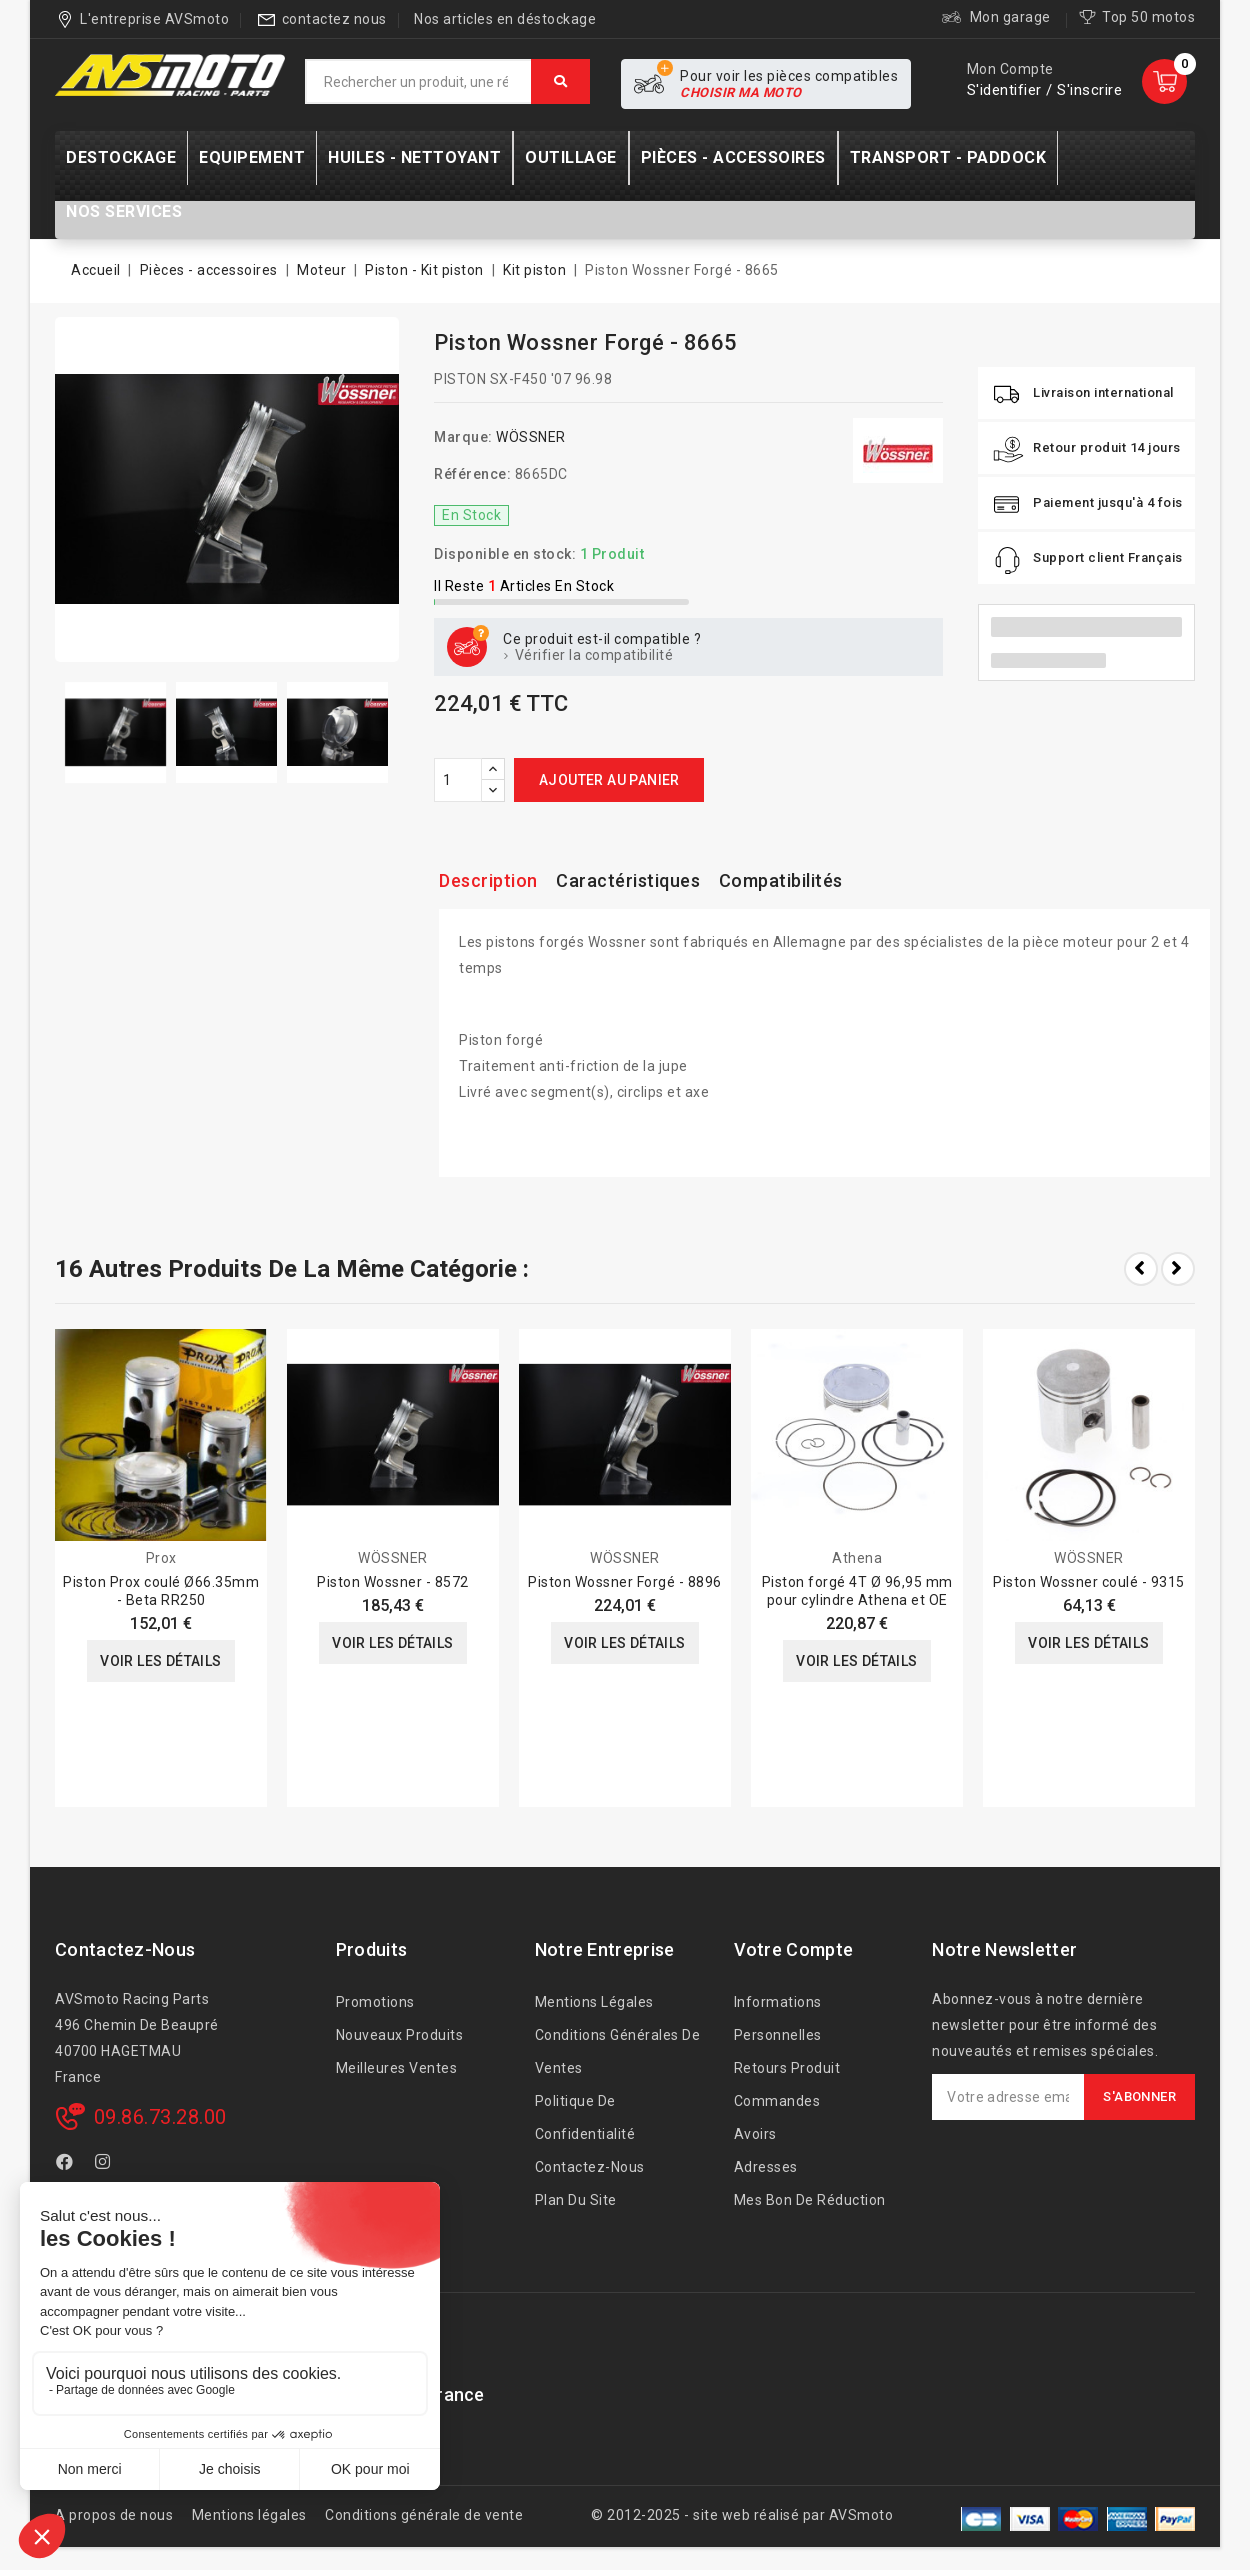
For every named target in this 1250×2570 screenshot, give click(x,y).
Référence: (472, 474)
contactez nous (334, 19)
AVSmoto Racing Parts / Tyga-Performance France (270, 2394)
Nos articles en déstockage (505, 19)
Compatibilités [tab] (781, 880)
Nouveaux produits (400, 2035)
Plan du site (576, 2200)
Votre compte (794, 1949)
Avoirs (755, 2134)
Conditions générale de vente (424, 2515)
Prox (161, 1558)
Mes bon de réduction (810, 2200)
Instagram (105, 2165)
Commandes (777, 2101)
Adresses (766, 2167)
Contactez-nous (125, 1949)
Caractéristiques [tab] (628, 880)
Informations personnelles (778, 2018)
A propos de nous (114, 2515)
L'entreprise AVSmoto (154, 19)
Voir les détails (160, 1661)
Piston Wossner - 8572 (393, 1582)
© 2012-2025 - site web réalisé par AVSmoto (742, 2515)
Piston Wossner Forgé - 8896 (625, 1582)
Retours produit (787, 2068)
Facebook (67, 2165)
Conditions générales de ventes (618, 2051)
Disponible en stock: (505, 554)
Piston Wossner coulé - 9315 (1089, 1582)
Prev (1141, 1269)
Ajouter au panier (609, 780)
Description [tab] (488, 880)
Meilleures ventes (397, 2068)
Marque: (463, 437)
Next (1178, 1269)
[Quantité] (458, 780)
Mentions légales (594, 2002)
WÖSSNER (531, 437)
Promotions (375, 2002)
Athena (857, 1558)
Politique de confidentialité (585, 2117)
